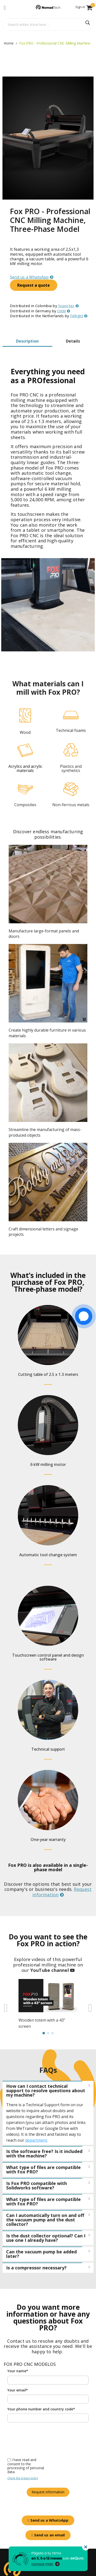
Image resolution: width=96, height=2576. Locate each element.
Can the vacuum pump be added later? (41, 2254)
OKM (61, 310)
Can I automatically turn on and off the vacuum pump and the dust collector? (45, 2219)
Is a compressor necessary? (36, 2268)
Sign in (80, 7)
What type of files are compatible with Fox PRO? (43, 2169)
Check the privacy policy (22, 2478)
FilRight (76, 315)
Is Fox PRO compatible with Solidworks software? (36, 2185)
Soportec (66, 305)
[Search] (48, 24)
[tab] (48, 2090)
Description (27, 341)
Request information (48, 2492)
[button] (6, 138)
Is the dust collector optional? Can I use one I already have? (45, 2238)
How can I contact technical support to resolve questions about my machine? (45, 2090)
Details (73, 341)
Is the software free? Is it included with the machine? (44, 2153)
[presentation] (44, 2438)
